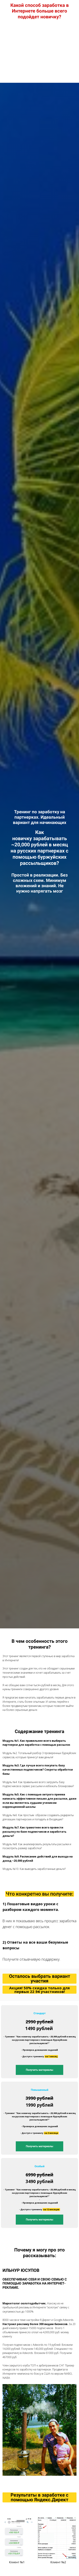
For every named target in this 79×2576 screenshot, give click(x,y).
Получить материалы (39, 2069)
